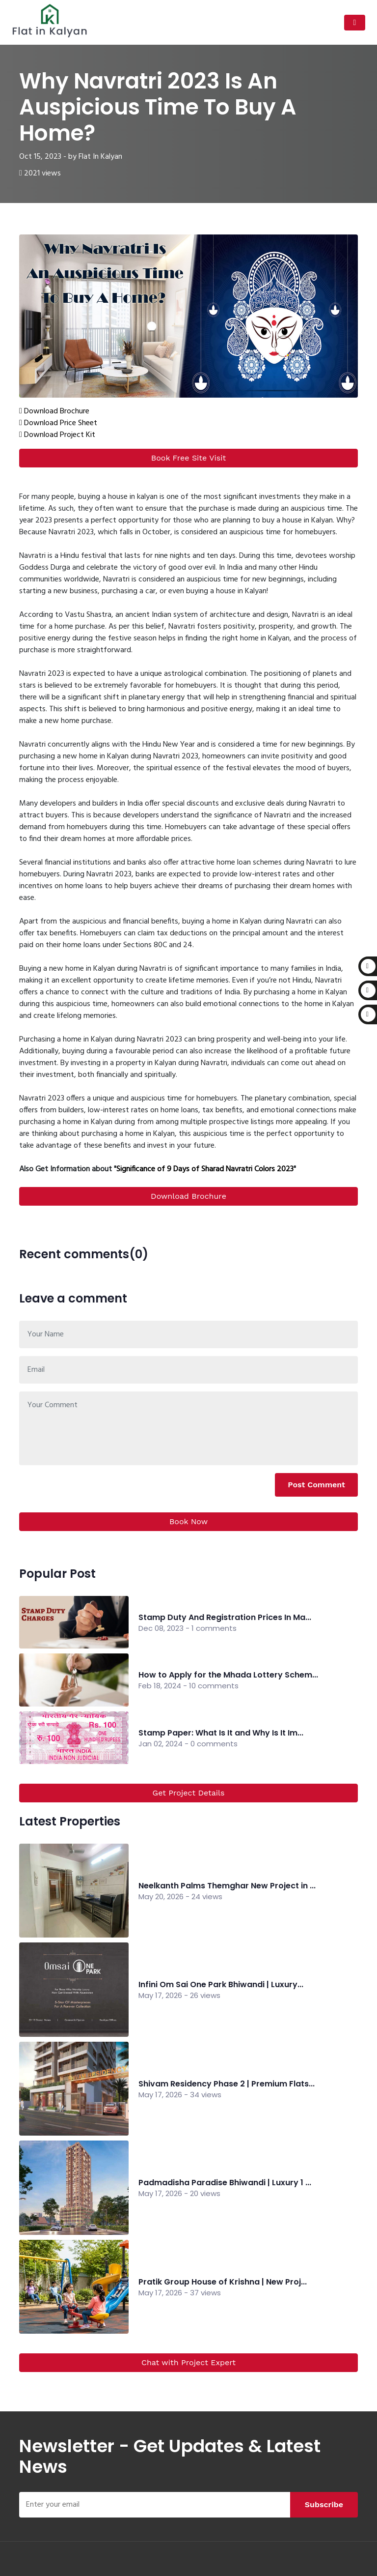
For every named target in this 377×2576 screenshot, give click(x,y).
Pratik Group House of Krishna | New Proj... (222, 2281)
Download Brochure (188, 1196)
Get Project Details (189, 1792)
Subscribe (324, 2504)
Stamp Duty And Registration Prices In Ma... (224, 1617)
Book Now (188, 1521)
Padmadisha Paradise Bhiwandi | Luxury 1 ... (224, 2182)
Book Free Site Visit (188, 458)
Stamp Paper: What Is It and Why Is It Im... (220, 1732)
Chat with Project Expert (188, 2362)
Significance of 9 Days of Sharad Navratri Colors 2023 (205, 1169)
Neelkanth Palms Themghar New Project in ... (227, 1885)
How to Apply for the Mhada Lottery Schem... (228, 1674)
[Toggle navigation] (354, 22)
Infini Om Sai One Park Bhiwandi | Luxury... (220, 1984)
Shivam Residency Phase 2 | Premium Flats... (226, 2083)
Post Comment (316, 1484)
